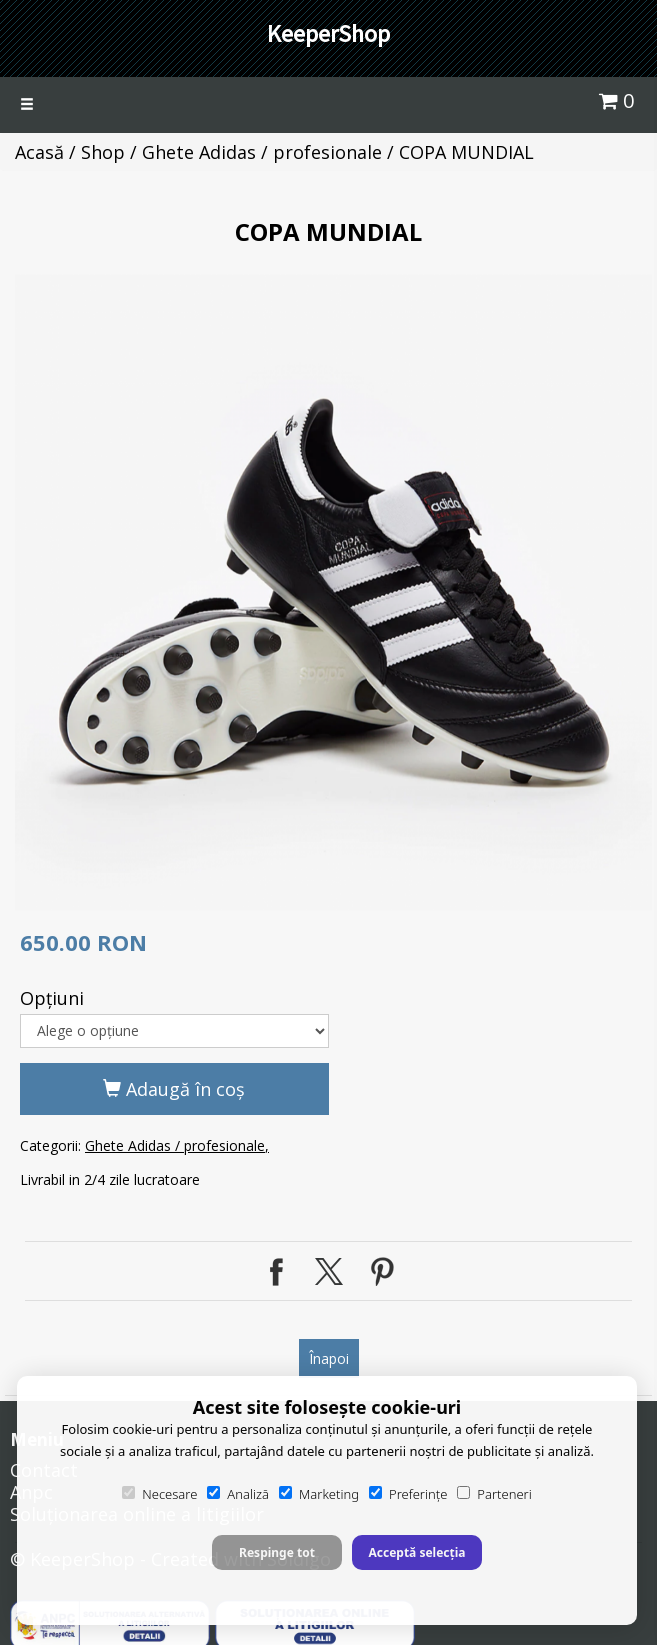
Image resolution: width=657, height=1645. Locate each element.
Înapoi (329, 1358)
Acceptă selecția (416, 1552)
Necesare (159, 1494)
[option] (333, 592)
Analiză (238, 1494)
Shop (103, 152)
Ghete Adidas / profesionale (262, 152)
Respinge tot (277, 1552)
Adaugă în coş (174, 1089)
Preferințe (408, 1494)
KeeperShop (328, 33)
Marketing (319, 1494)
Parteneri (494, 1494)
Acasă (39, 152)
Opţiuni (52, 998)
